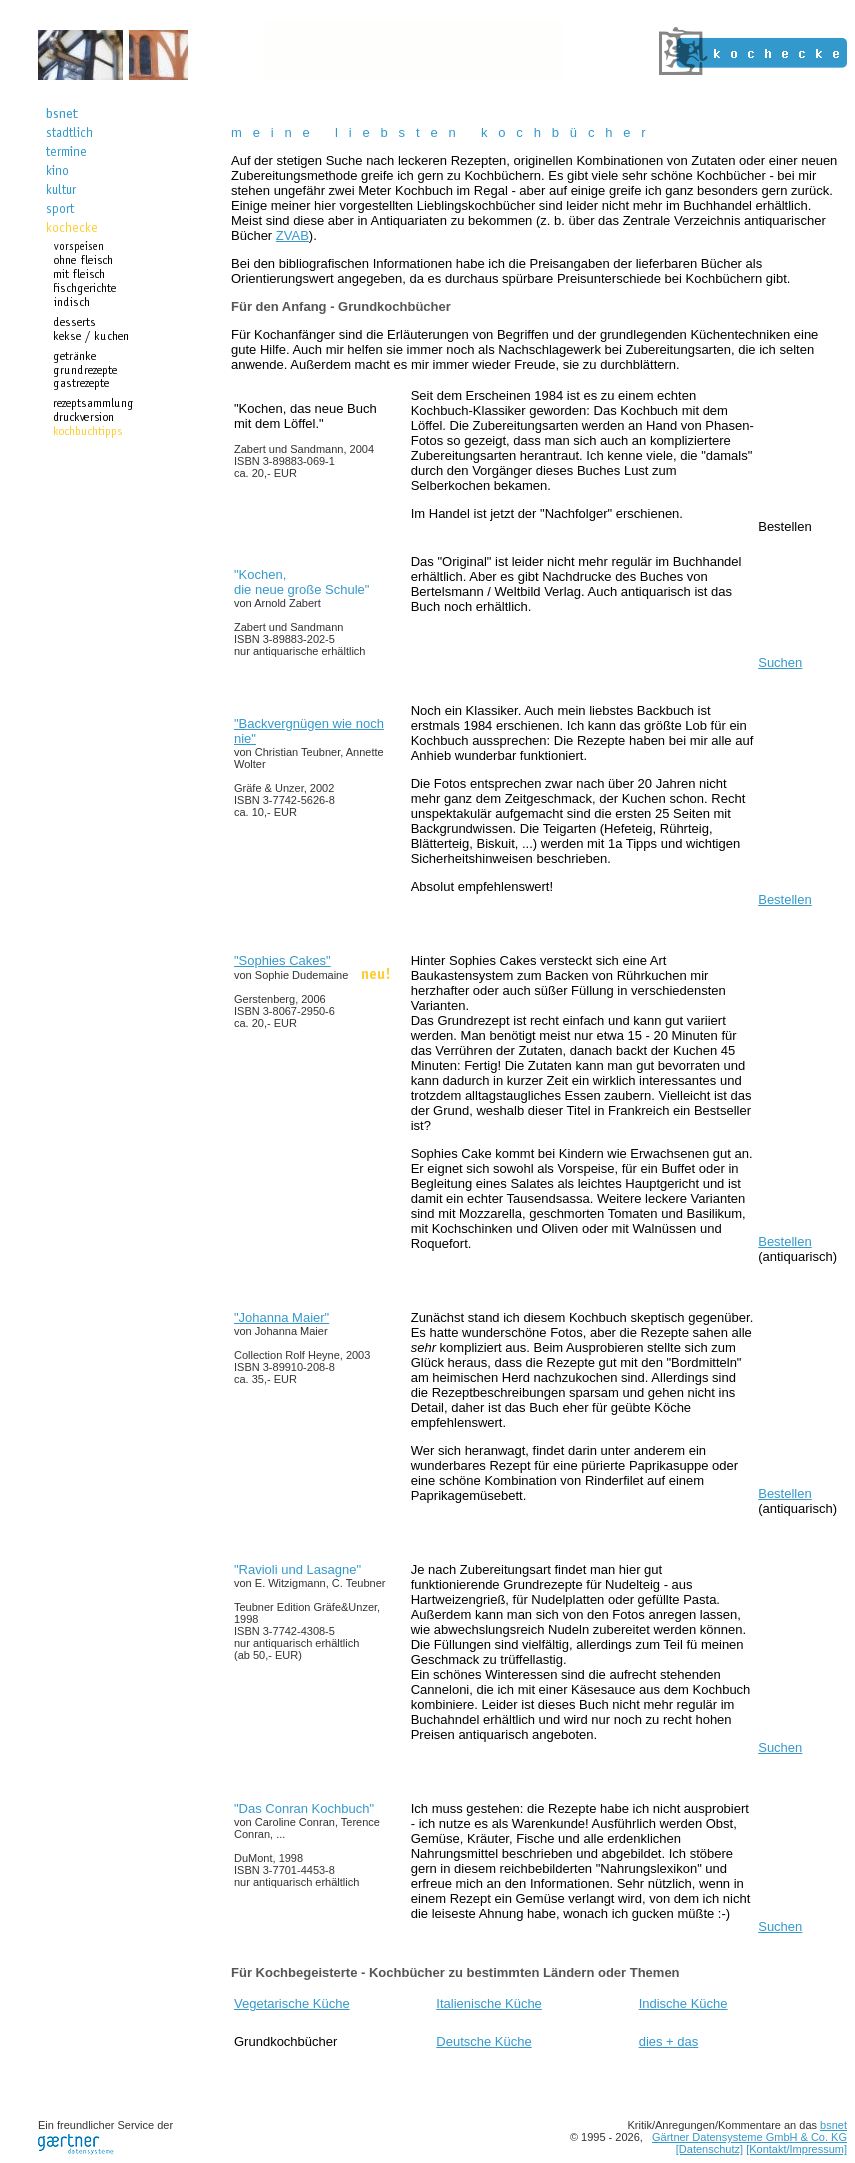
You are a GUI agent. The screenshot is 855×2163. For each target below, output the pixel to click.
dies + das (669, 2041)
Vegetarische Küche (292, 2003)
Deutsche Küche (483, 2041)
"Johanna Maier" (281, 1317)
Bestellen (784, 526)
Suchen (780, 662)
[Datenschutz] (709, 2149)
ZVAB (292, 235)
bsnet (833, 2125)
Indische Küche (683, 2003)
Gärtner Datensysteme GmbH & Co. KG (749, 2137)
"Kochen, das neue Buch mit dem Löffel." (305, 440)
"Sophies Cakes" (282, 960)
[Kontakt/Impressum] (796, 2149)
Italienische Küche (489, 2003)
